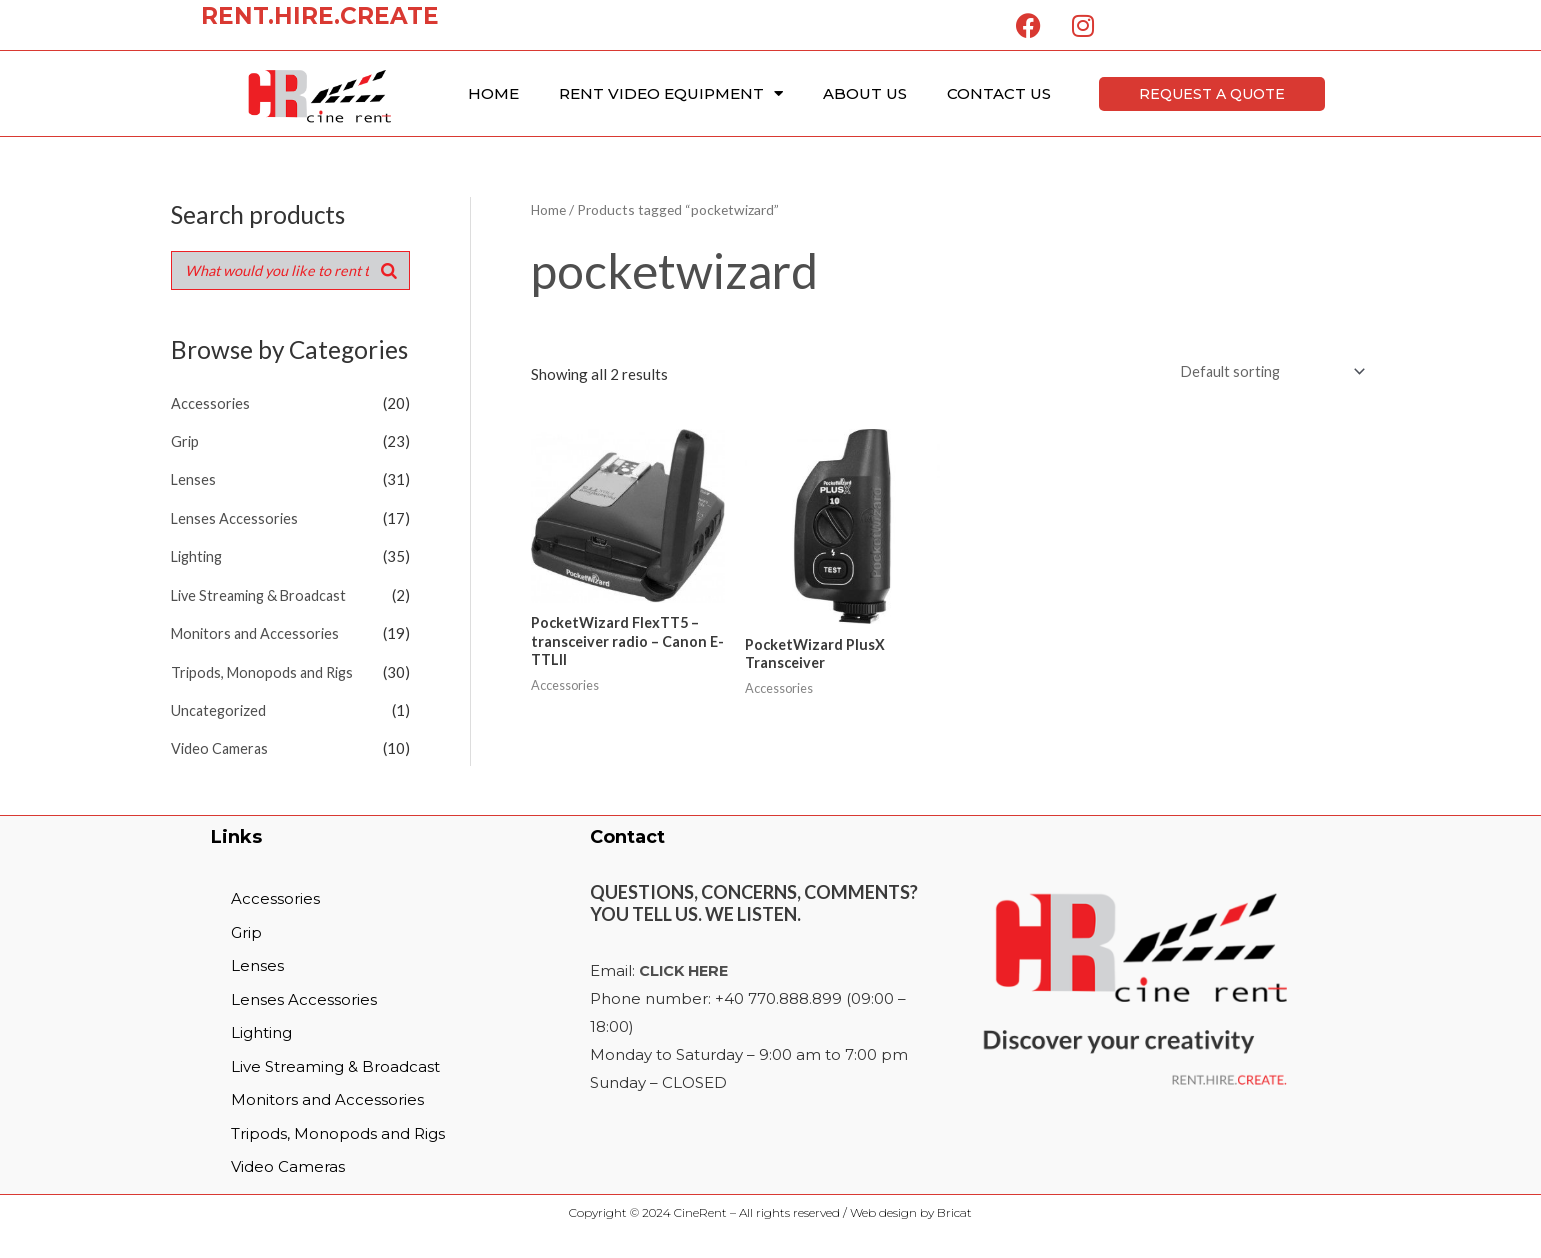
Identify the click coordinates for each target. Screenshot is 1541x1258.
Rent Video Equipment (671, 93)
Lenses (194, 479)
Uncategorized (220, 706)
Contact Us (999, 93)
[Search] (389, 271)
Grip (185, 441)
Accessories (211, 404)
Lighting (199, 555)
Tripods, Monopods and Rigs (265, 668)
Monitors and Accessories (257, 630)
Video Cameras (221, 743)
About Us (865, 93)
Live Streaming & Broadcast (263, 592)
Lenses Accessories (235, 517)
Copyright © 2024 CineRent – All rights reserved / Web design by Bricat (770, 1217)
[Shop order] (1266, 373)
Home (493, 93)
